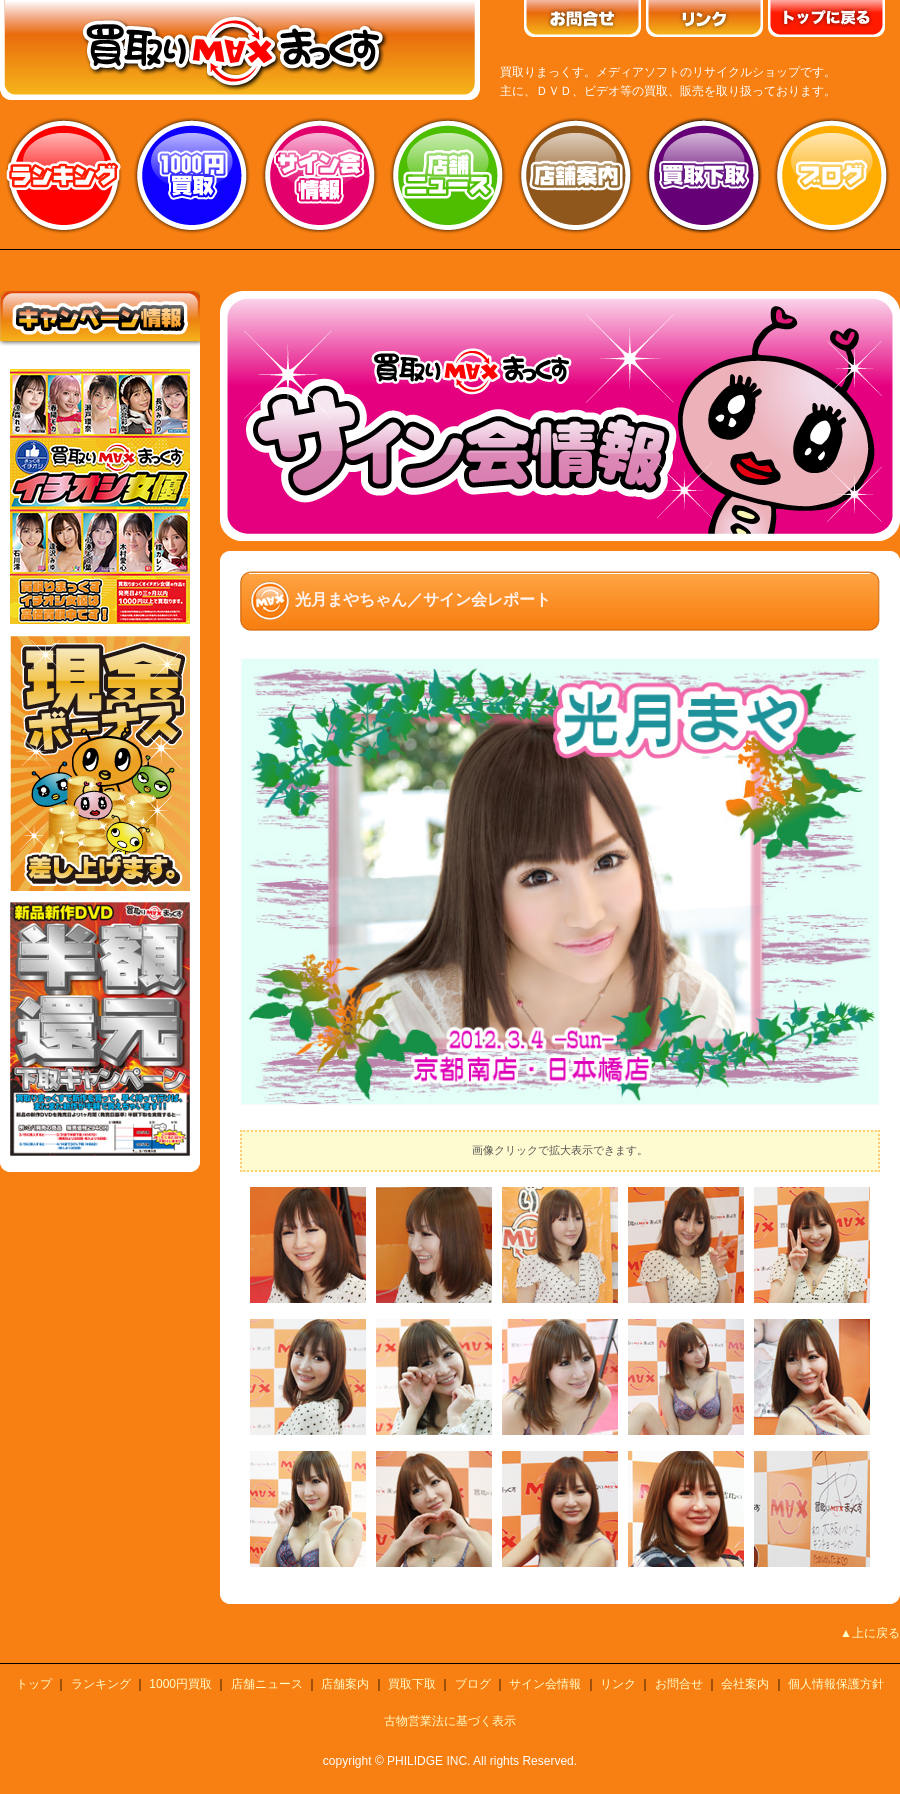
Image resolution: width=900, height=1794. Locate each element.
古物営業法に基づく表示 (450, 1721)
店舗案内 (576, 175)
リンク (618, 1684)
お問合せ (679, 1684)
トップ (34, 1684)
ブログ (832, 175)
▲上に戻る (870, 1633)
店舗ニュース (448, 175)
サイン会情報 (320, 175)
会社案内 (745, 1684)
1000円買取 (180, 1684)
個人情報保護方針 (836, 1684)
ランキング (64, 175)
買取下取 (412, 1684)
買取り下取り (704, 175)
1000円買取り (192, 175)
